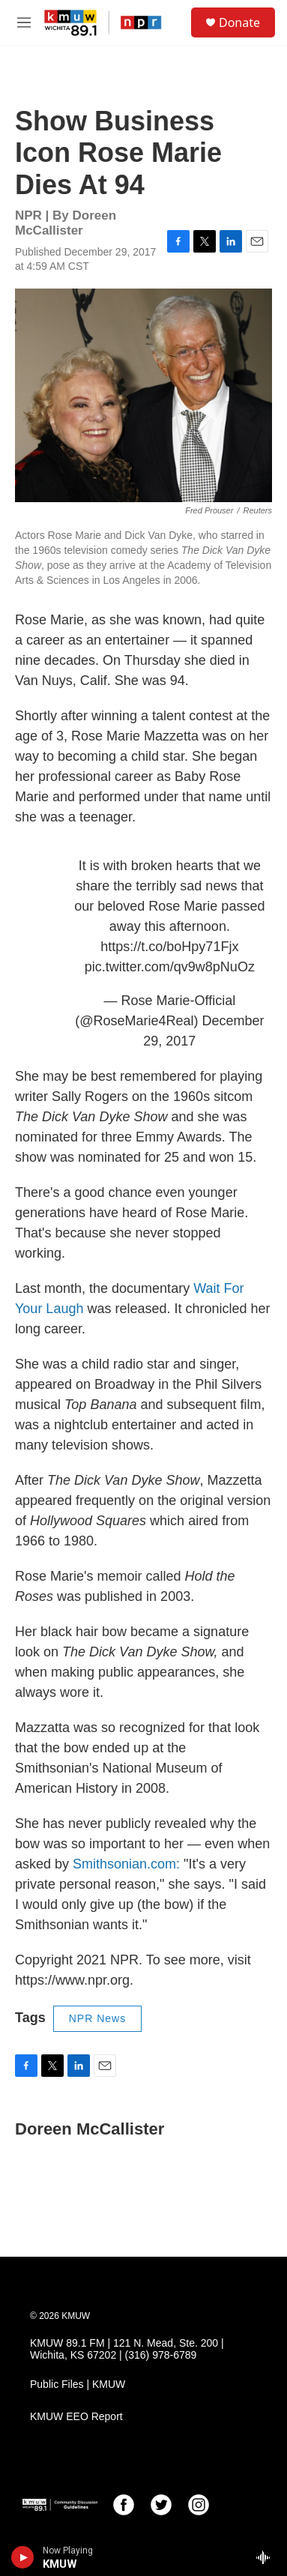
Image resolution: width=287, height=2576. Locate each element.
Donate (239, 22)
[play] (22, 2557)
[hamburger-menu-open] (24, 22)
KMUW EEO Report (76, 2416)
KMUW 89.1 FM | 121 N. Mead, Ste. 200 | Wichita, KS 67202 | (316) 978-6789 (127, 2349)
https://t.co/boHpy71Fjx (169, 946)
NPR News (97, 2018)
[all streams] (267, 2557)
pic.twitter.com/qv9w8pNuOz (170, 966)
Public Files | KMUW (77, 2384)
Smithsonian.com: (128, 1863)
